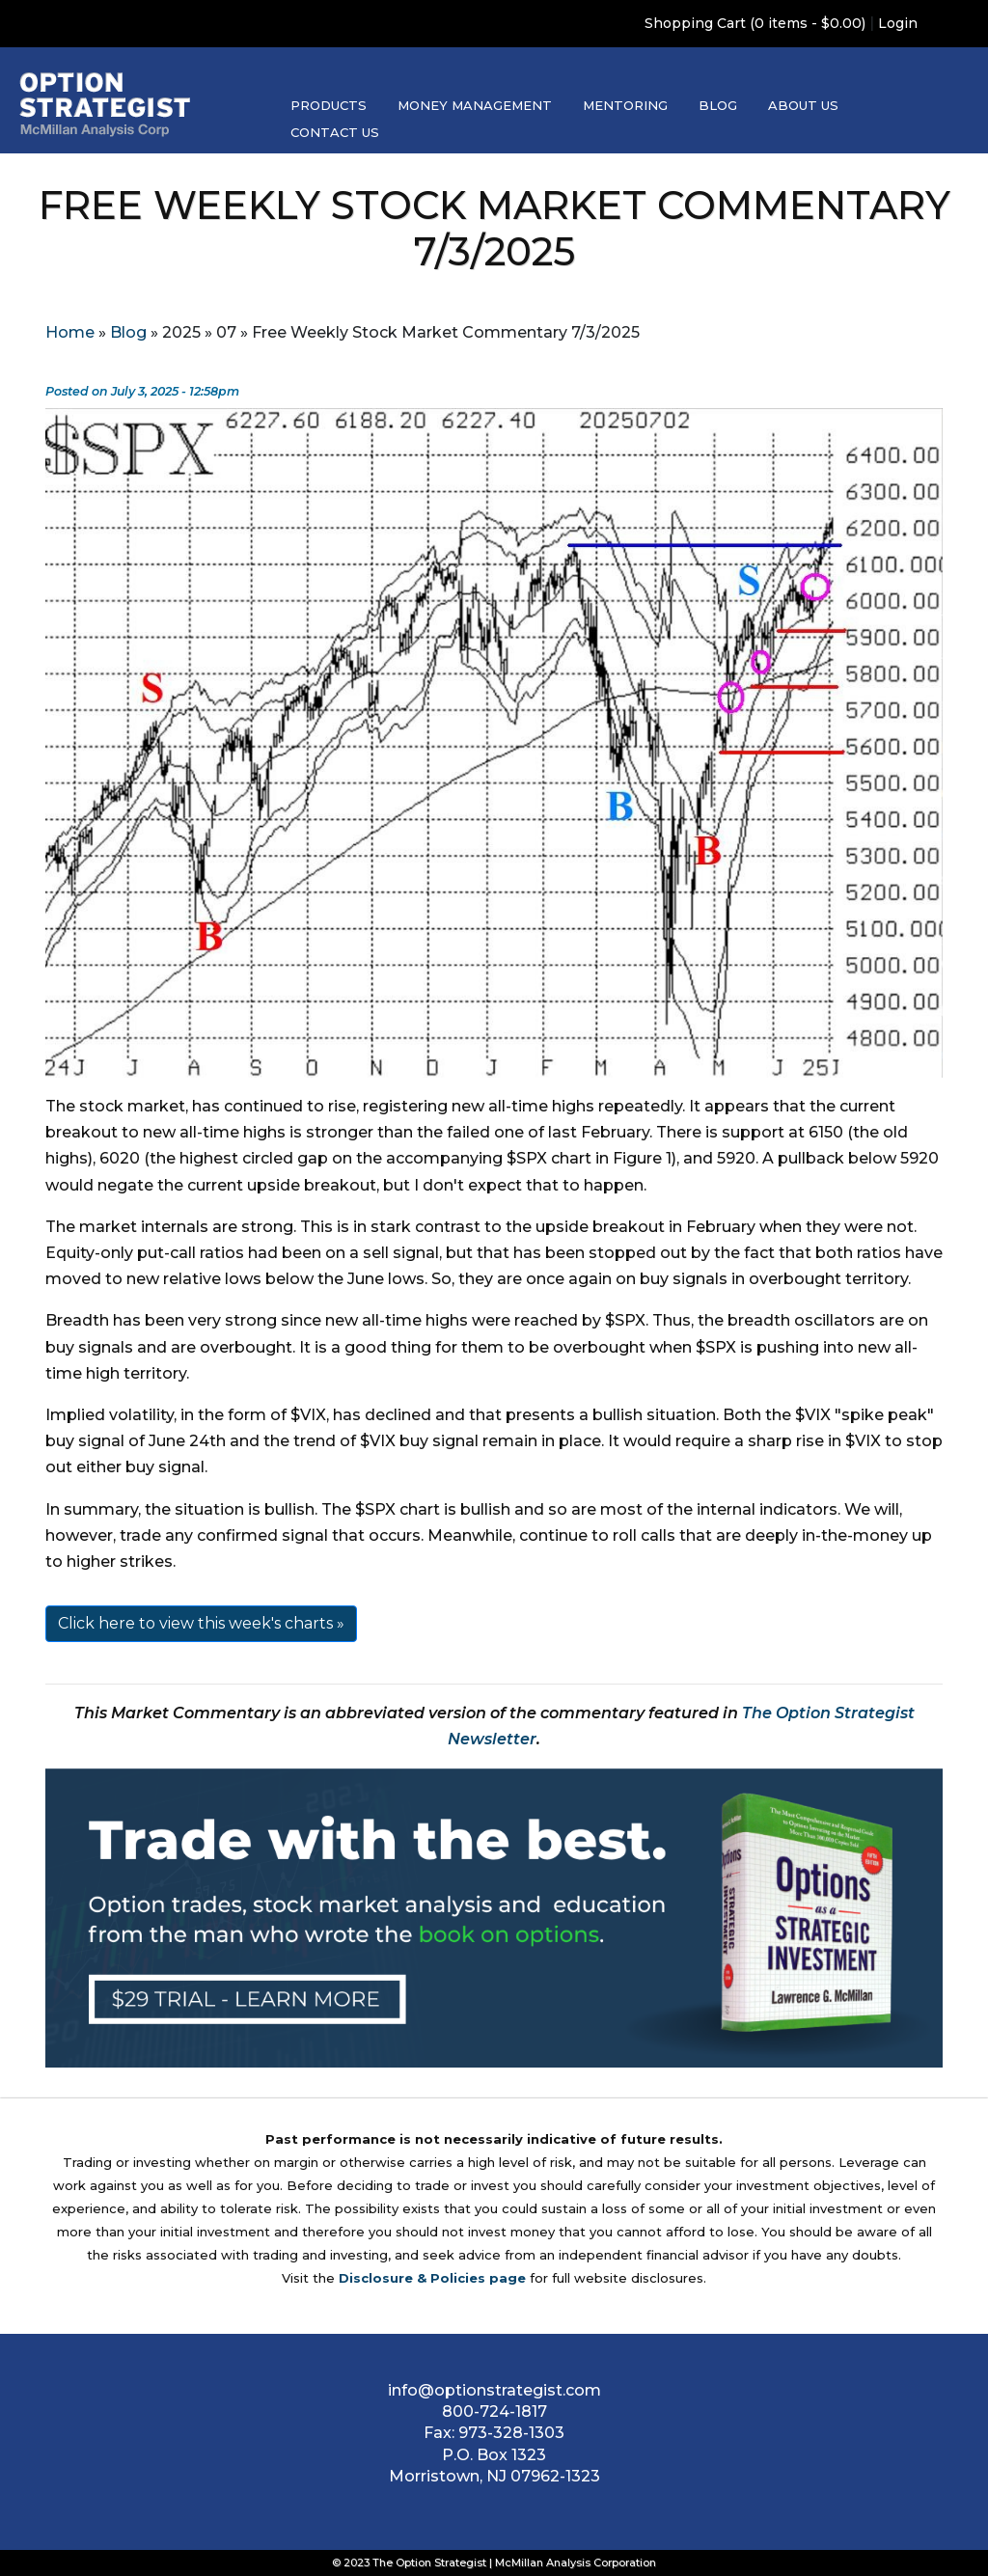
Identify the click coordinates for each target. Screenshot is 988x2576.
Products (328, 105)
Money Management (475, 105)
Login (898, 23)
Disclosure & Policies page (432, 2278)
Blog (718, 105)
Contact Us (334, 132)
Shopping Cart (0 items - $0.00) (755, 23)
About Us (803, 105)
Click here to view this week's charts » (201, 1623)
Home (70, 332)
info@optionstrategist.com (494, 2390)
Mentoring (625, 105)
